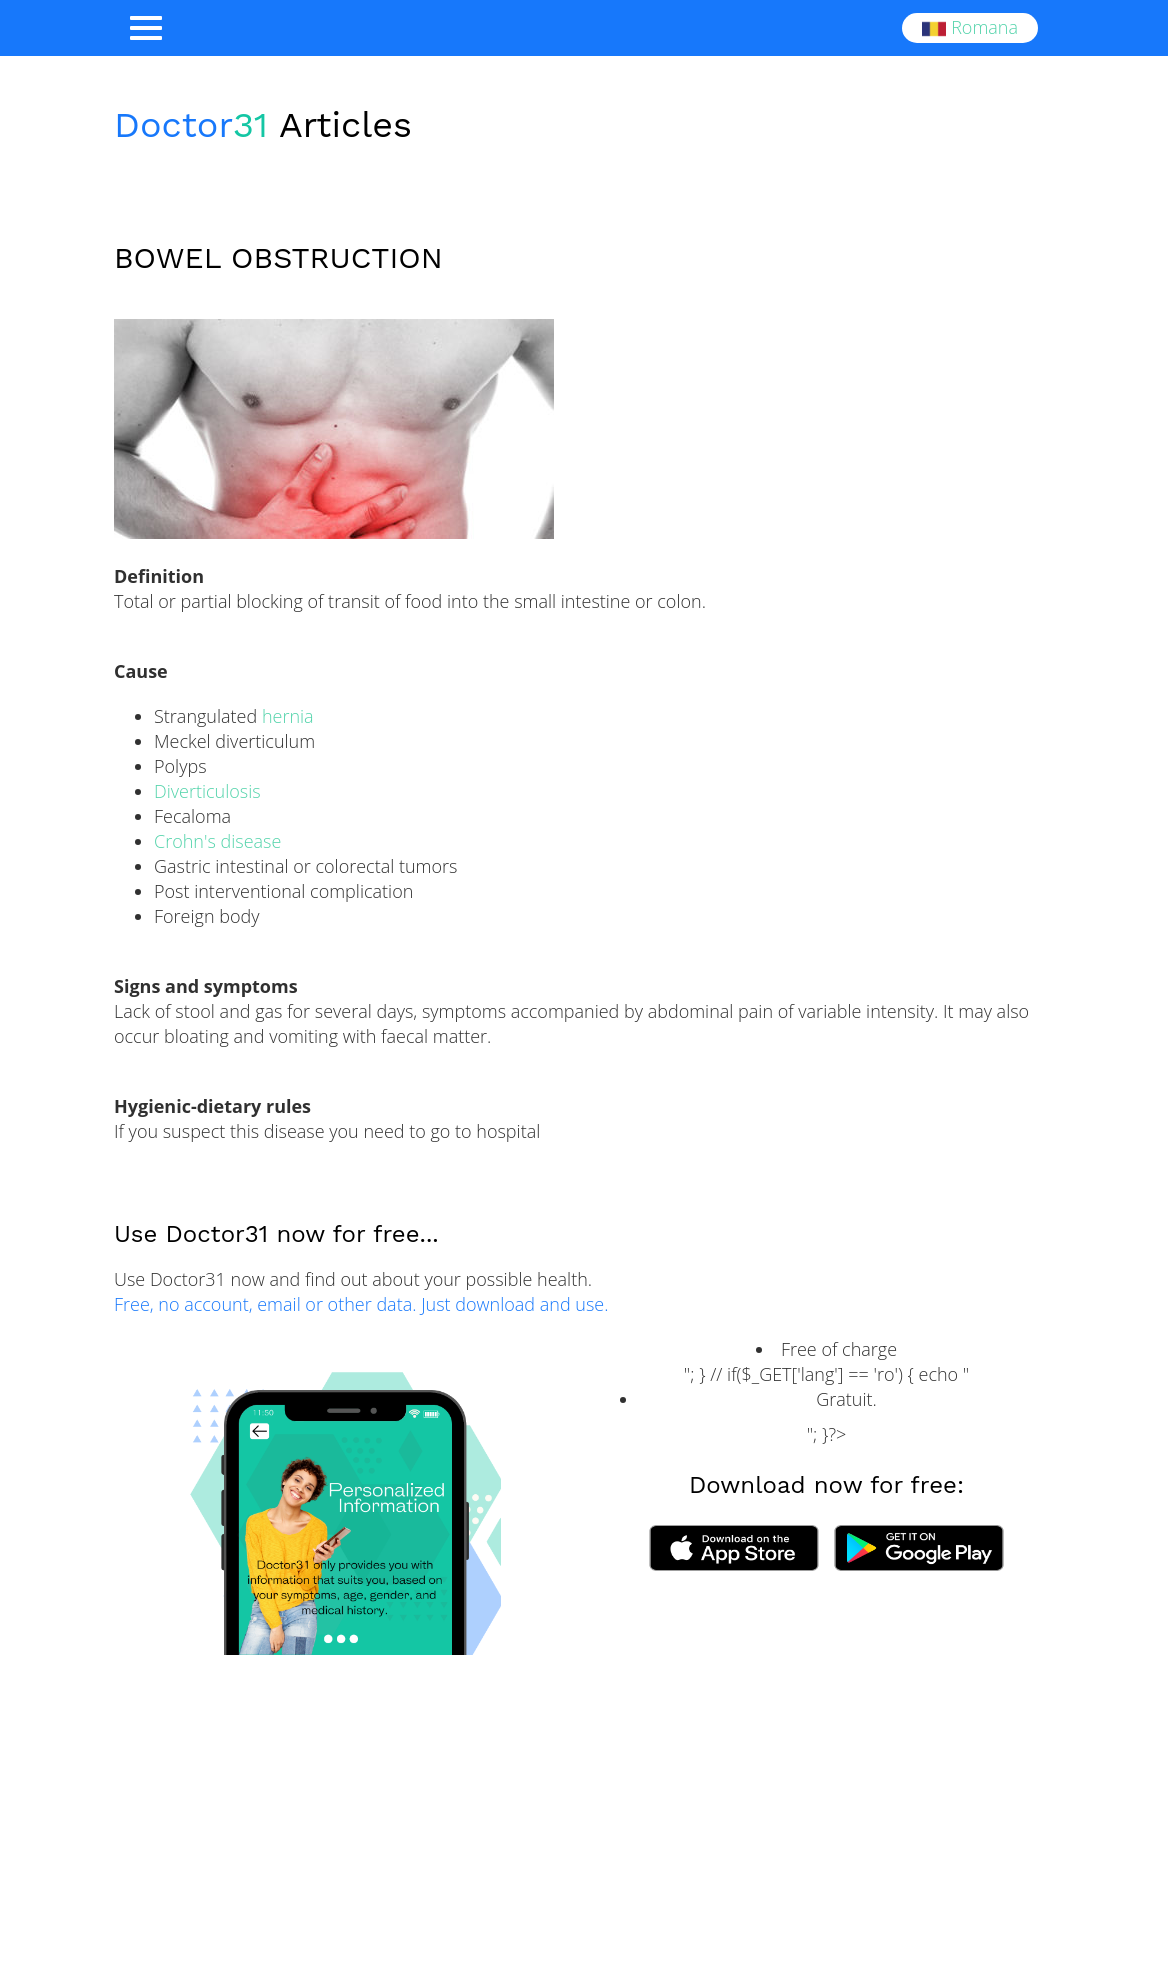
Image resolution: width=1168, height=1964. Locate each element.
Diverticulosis (207, 791)
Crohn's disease (217, 841)
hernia (288, 716)
